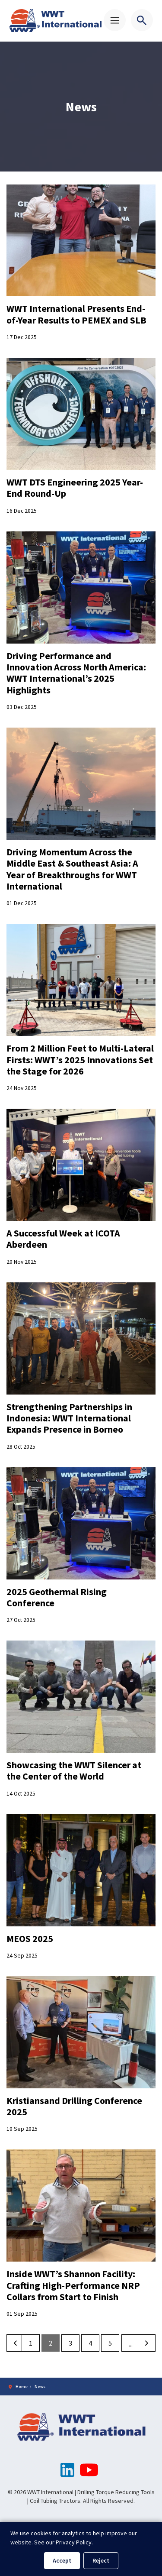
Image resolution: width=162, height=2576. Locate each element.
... (131, 2344)
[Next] (147, 2343)
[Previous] (15, 2343)
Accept (62, 2560)
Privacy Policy (74, 2542)
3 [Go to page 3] (70, 2343)
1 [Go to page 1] (30, 2343)
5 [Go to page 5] (110, 2343)
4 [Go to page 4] (90, 2343)
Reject (100, 2560)
